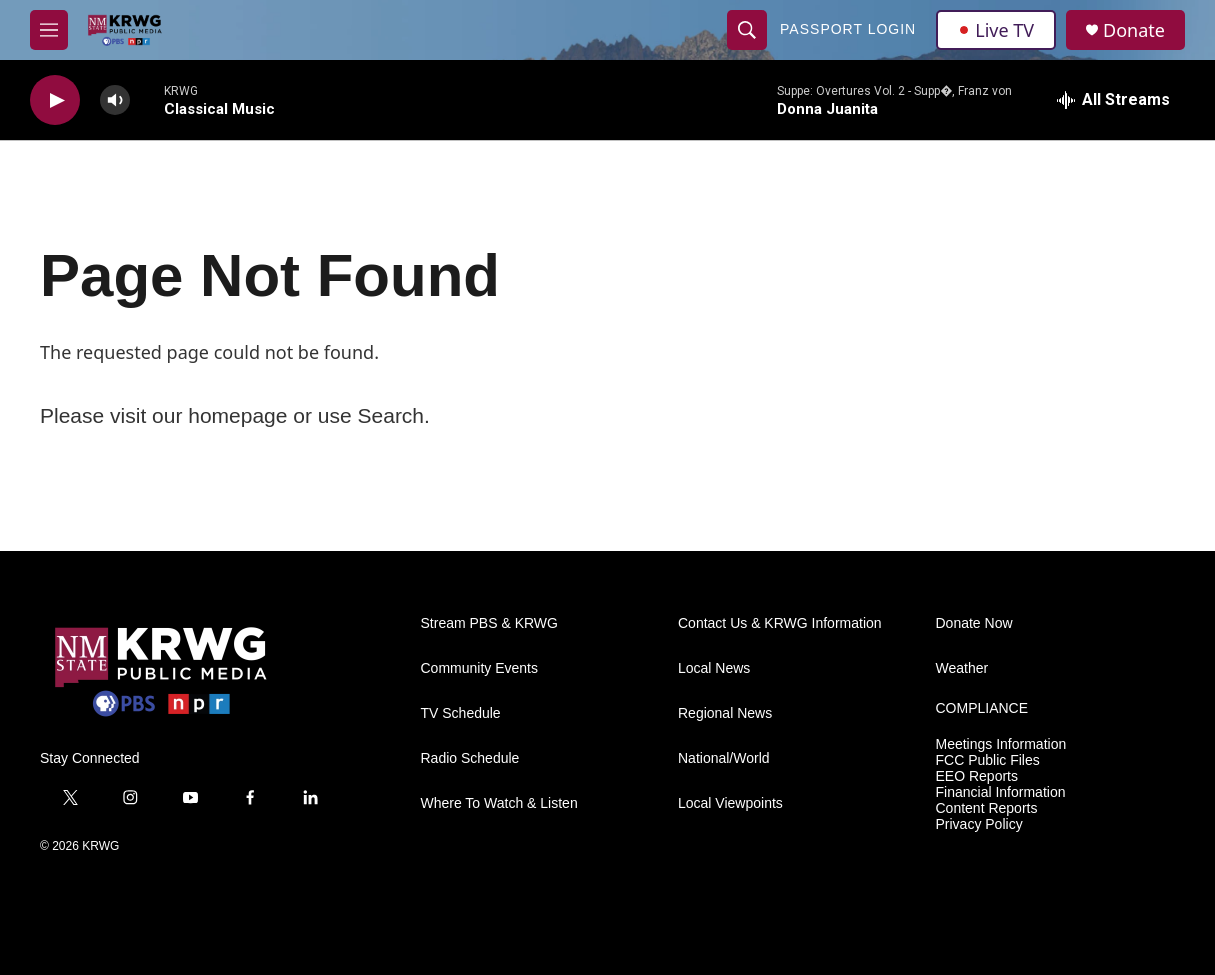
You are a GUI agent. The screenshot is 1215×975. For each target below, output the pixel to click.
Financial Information (1001, 792)
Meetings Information (1001, 744)
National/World (724, 758)
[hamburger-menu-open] (49, 30)
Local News (714, 668)
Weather (962, 668)
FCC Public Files (988, 760)
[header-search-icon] (747, 30)
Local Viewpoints (730, 803)
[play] (55, 100)
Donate (1134, 30)
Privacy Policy (979, 824)
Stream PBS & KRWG (489, 623)
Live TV (996, 30)
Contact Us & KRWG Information (780, 623)
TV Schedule (461, 713)
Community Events (479, 668)
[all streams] (1113, 100)
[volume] (115, 100)
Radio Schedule (470, 758)
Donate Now (974, 623)
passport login (848, 29)
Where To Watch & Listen (499, 803)
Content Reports (987, 808)
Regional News (725, 713)
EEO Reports (977, 776)
